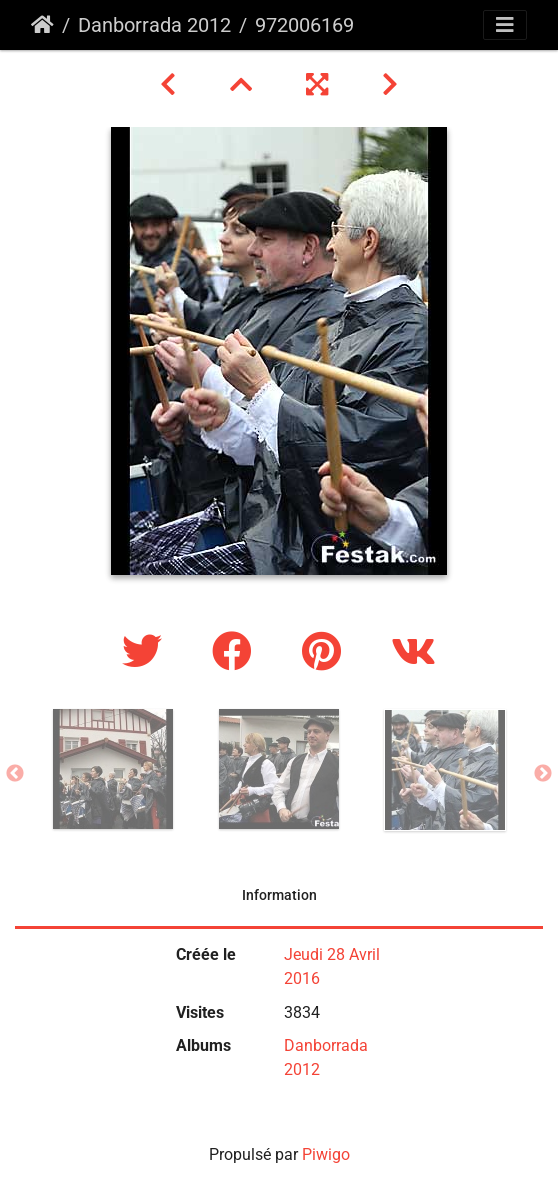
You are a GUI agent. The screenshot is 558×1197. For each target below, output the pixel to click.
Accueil (42, 25)
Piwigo (326, 1154)
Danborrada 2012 (154, 25)
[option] (113, 769)
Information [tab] (279, 895)
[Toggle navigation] (505, 25)
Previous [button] (15, 774)
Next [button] (543, 774)
